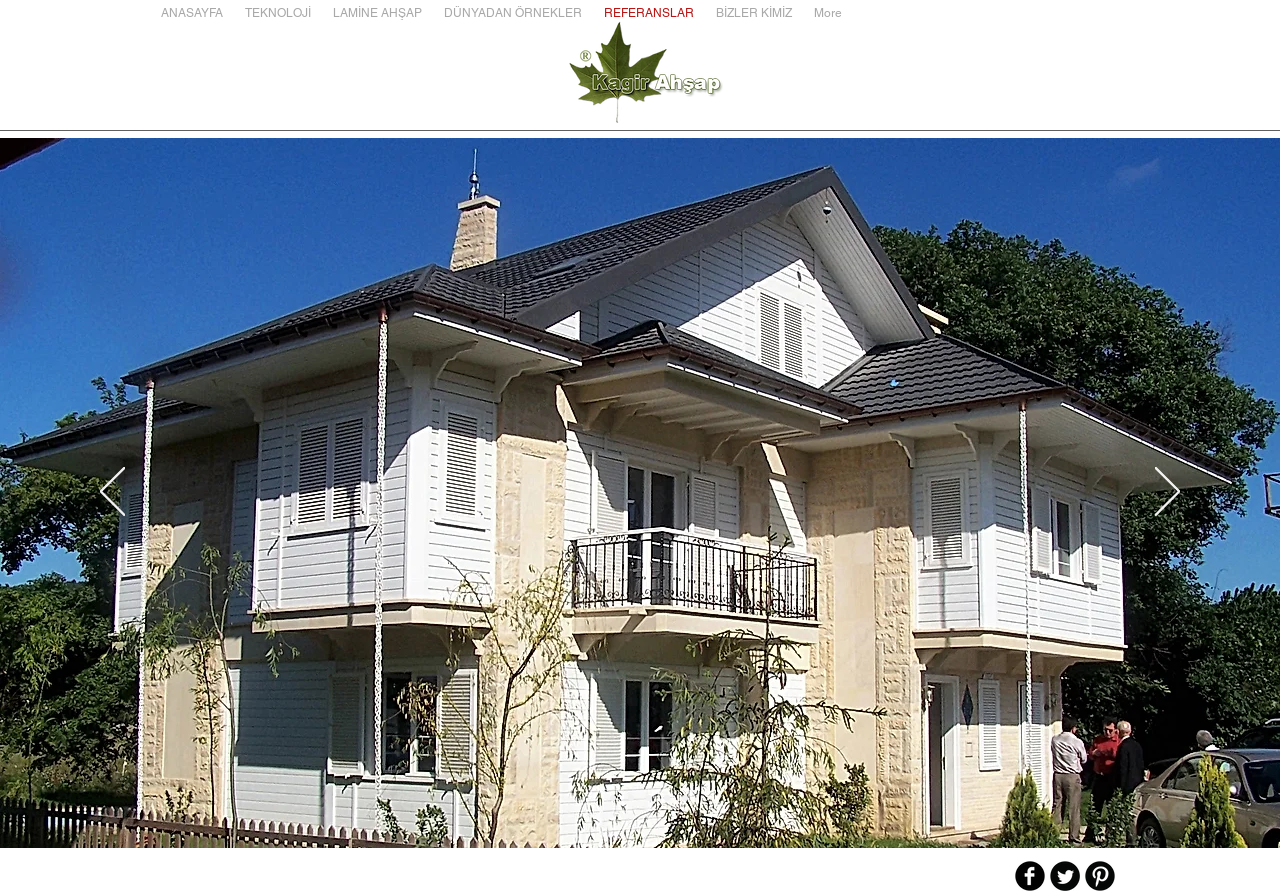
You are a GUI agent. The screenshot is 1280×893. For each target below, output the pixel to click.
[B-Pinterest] (1100, 876)
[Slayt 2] (613, 798)
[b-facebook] (1030, 876)
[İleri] (1167, 493)
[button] (278, 12)
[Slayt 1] (595, 798)
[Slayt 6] (685, 798)
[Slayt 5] (667, 798)
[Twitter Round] (1065, 876)
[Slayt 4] (649, 798)
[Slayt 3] (631, 798)
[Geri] (112, 493)
